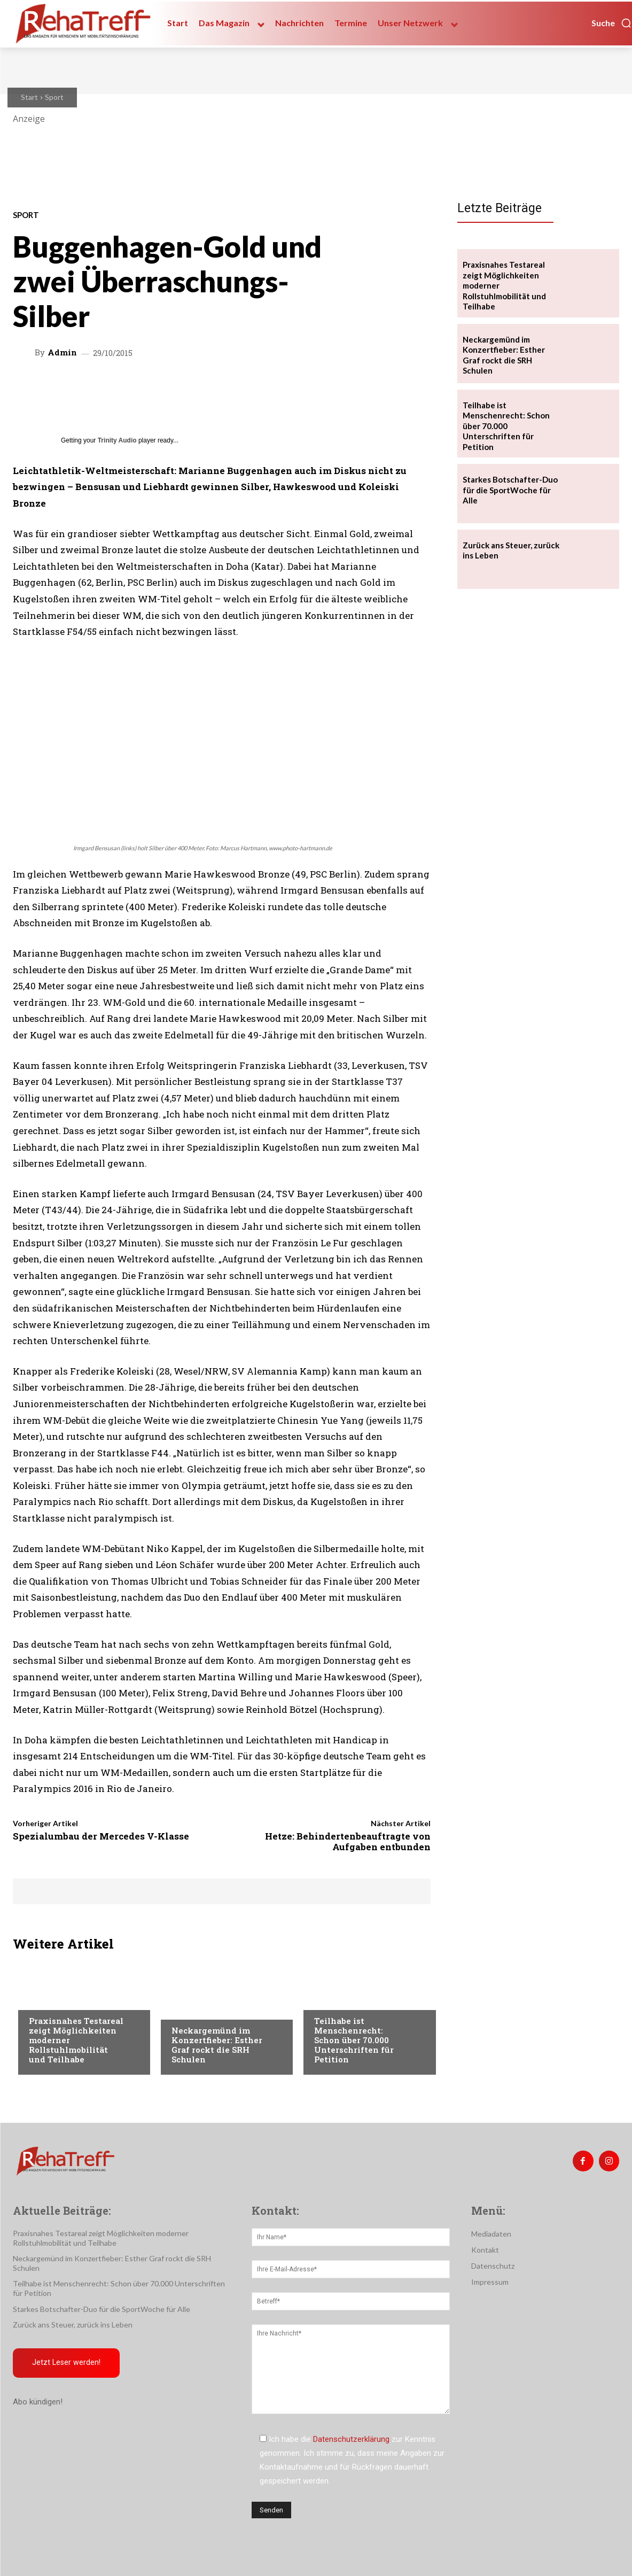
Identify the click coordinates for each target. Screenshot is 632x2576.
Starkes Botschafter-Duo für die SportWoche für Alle (510, 490)
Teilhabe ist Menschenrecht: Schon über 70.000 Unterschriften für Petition (354, 2040)
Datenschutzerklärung (351, 2439)
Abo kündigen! (38, 2402)
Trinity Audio (117, 440)
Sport (54, 97)
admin (62, 352)
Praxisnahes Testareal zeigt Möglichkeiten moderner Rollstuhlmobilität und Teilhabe (101, 2238)
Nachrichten (195, 2009)
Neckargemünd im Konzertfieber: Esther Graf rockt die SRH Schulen (216, 2045)
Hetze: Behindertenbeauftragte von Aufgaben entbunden (348, 1841)
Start (29, 97)
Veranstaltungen (62, 1999)
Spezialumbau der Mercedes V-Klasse (101, 1836)
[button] (611, 23)
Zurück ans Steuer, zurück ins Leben (72, 2324)
